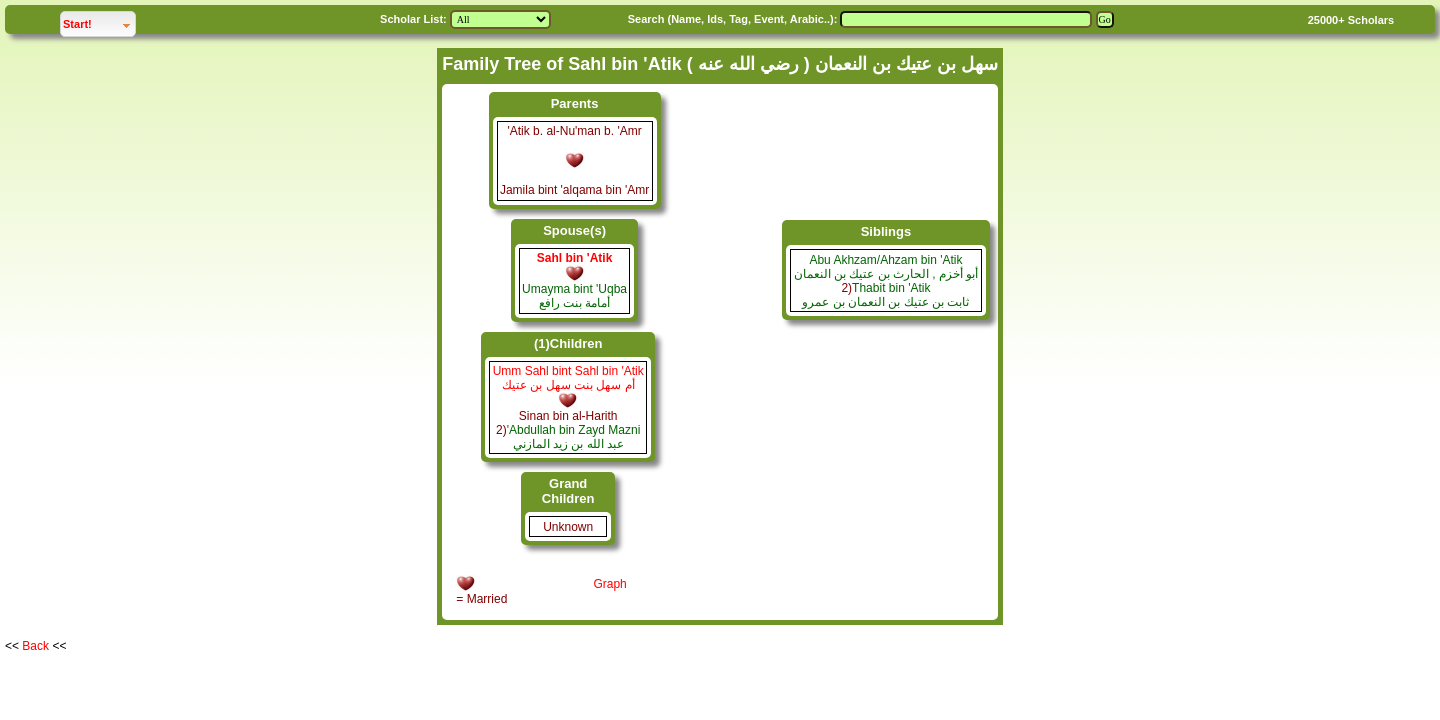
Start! (99, 21)
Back (35, 646)
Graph (609, 584)
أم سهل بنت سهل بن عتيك (568, 385)
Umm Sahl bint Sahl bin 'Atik (568, 371)
